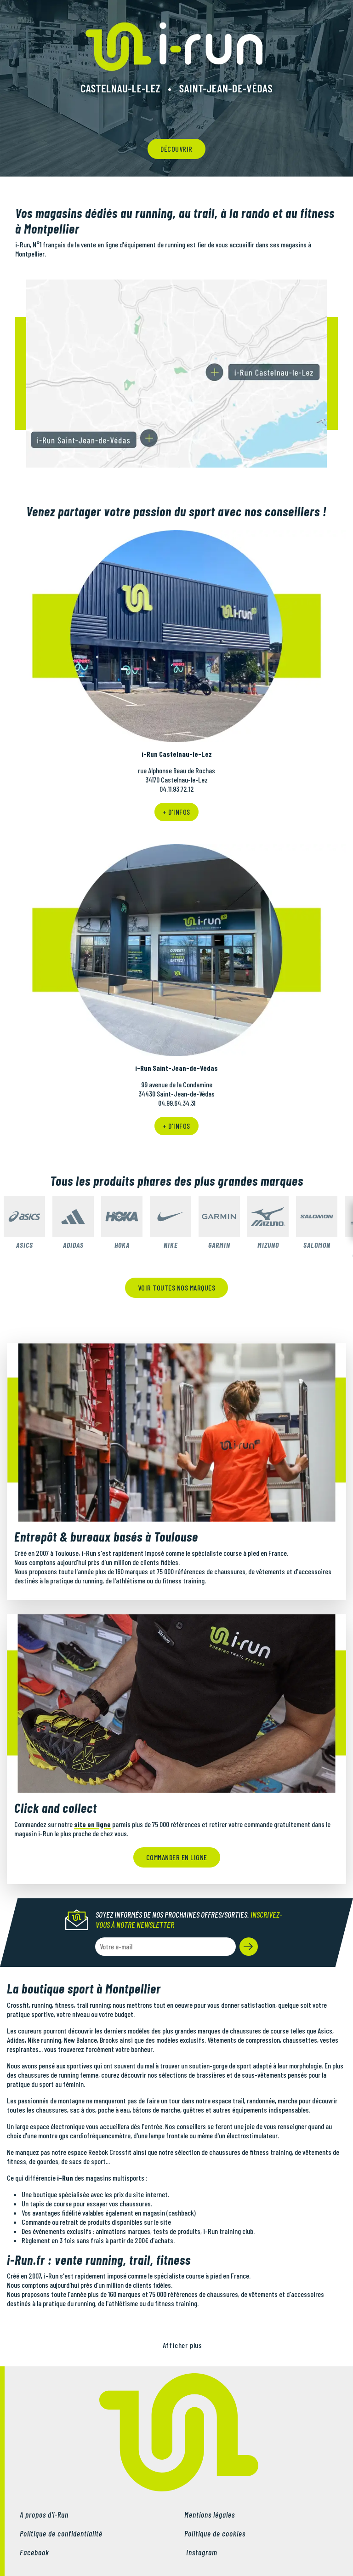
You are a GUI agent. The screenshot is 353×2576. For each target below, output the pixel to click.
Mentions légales (209, 2514)
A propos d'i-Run (44, 2514)
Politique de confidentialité (61, 2533)
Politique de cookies (214, 2533)
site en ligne (92, 1824)
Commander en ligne (176, 1857)
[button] (248, 1946)
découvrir (176, 148)
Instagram (200, 2552)
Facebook (34, 2552)
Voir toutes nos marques (177, 1287)
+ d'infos (176, 811)
